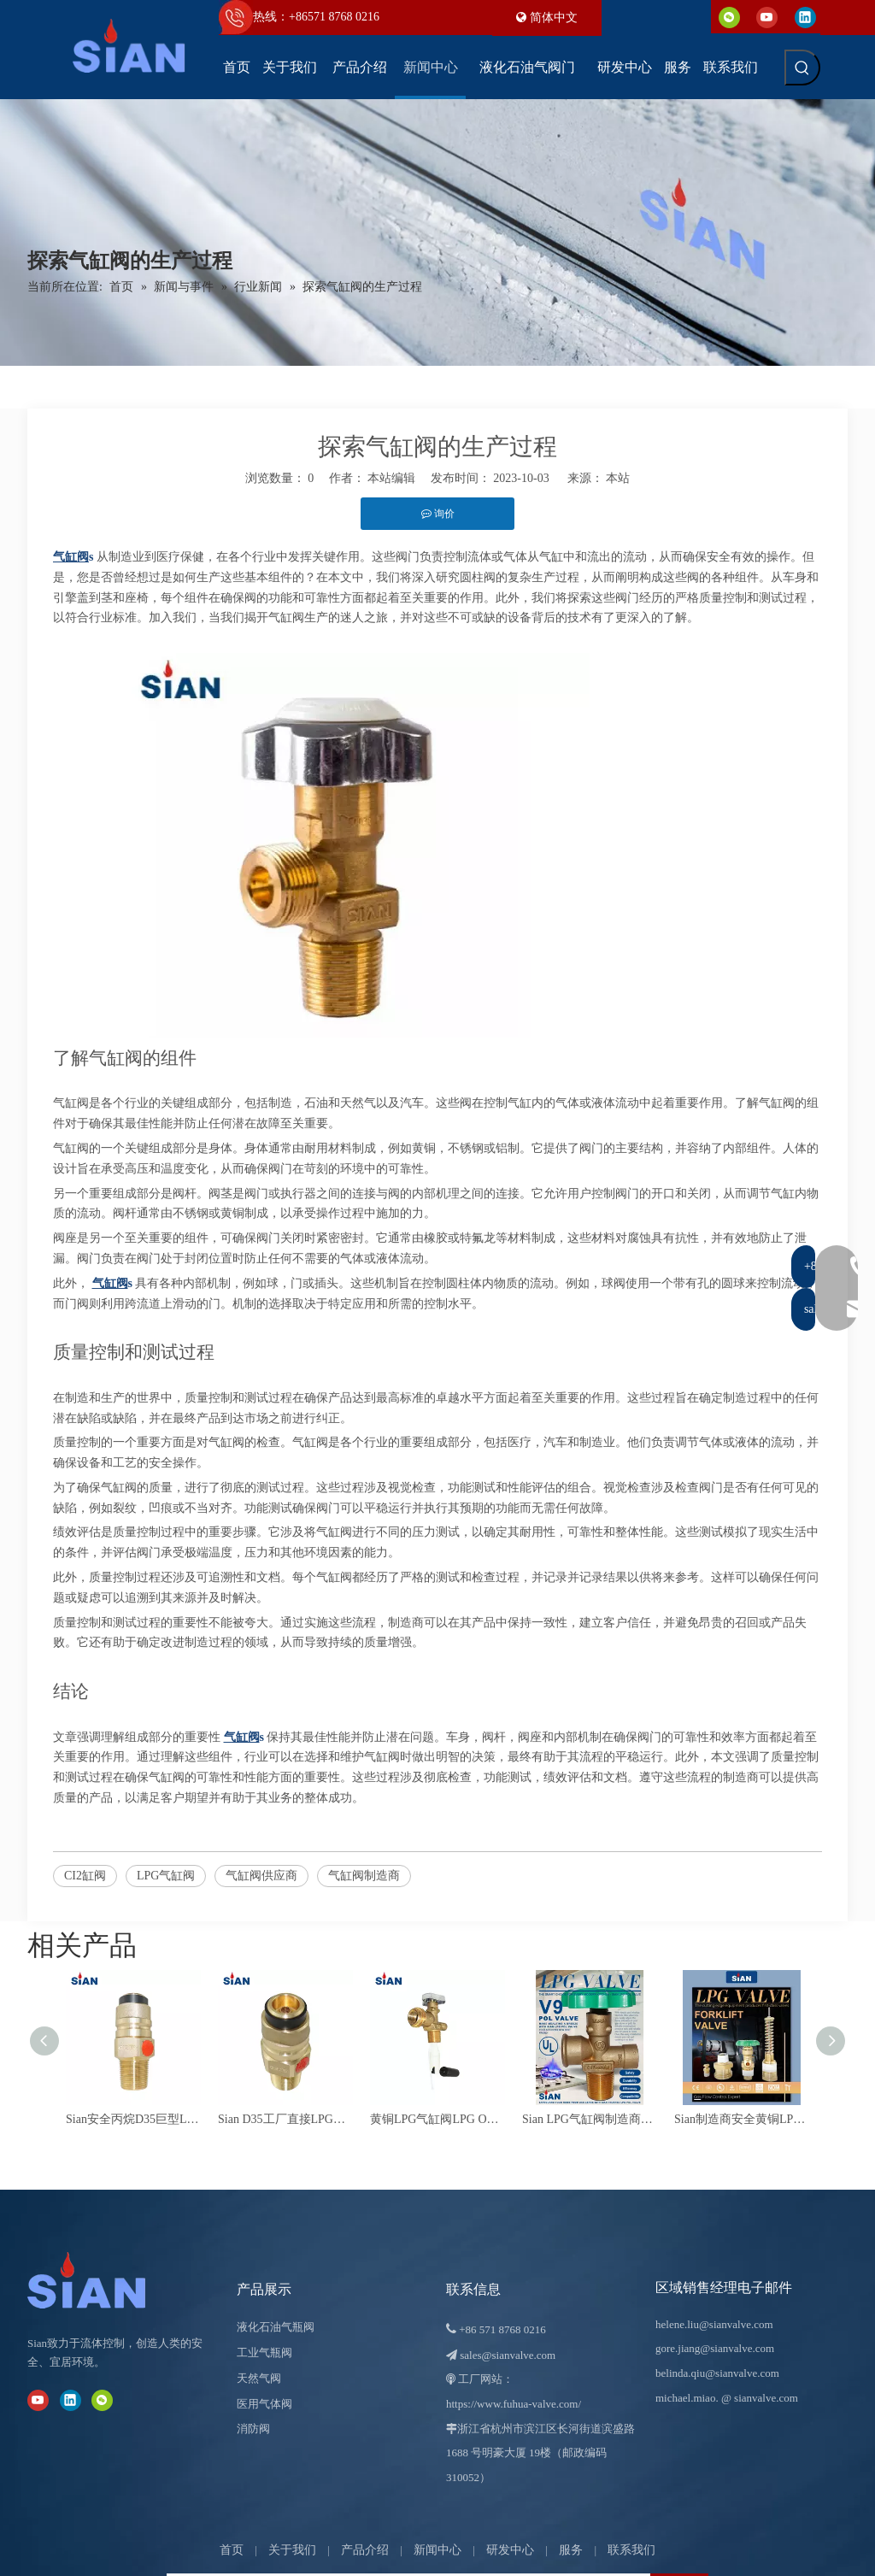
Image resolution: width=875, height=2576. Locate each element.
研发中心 (510, 2550)
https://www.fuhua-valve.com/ (513, 2403)
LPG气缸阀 (166, 1875)
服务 (571, 2550)
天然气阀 (259, 2378)
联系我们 (631, 2550)
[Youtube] (767, 16)
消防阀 (253, 2428)
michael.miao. (687, 2397)
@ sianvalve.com (759, 2397)
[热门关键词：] (802, 67)
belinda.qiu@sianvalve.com (717, 2373)
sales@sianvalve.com (507, 2355)
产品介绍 (365, 2550)
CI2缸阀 (85, 1875)
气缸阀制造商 (364, 1875)
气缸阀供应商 (261, 1875)
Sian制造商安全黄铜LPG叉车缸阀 (741, 2119)
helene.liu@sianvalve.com (714, 2324)
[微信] (729, 16)
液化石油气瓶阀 (275, 2326)
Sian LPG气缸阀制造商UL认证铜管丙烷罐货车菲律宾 (589, 2119)
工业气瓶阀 (264, 2352)
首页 (232, 2550)
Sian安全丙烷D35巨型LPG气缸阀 (133, 2119)
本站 (618, 478)
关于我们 (292, 2550)
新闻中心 (437, 2550)
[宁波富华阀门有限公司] (104, 2280)
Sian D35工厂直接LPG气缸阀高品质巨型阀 (285, 2119)
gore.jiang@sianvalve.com (714, 2348)
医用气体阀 (264, 2403)
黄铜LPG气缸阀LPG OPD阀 (437, 2119)
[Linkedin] (805, 16)
